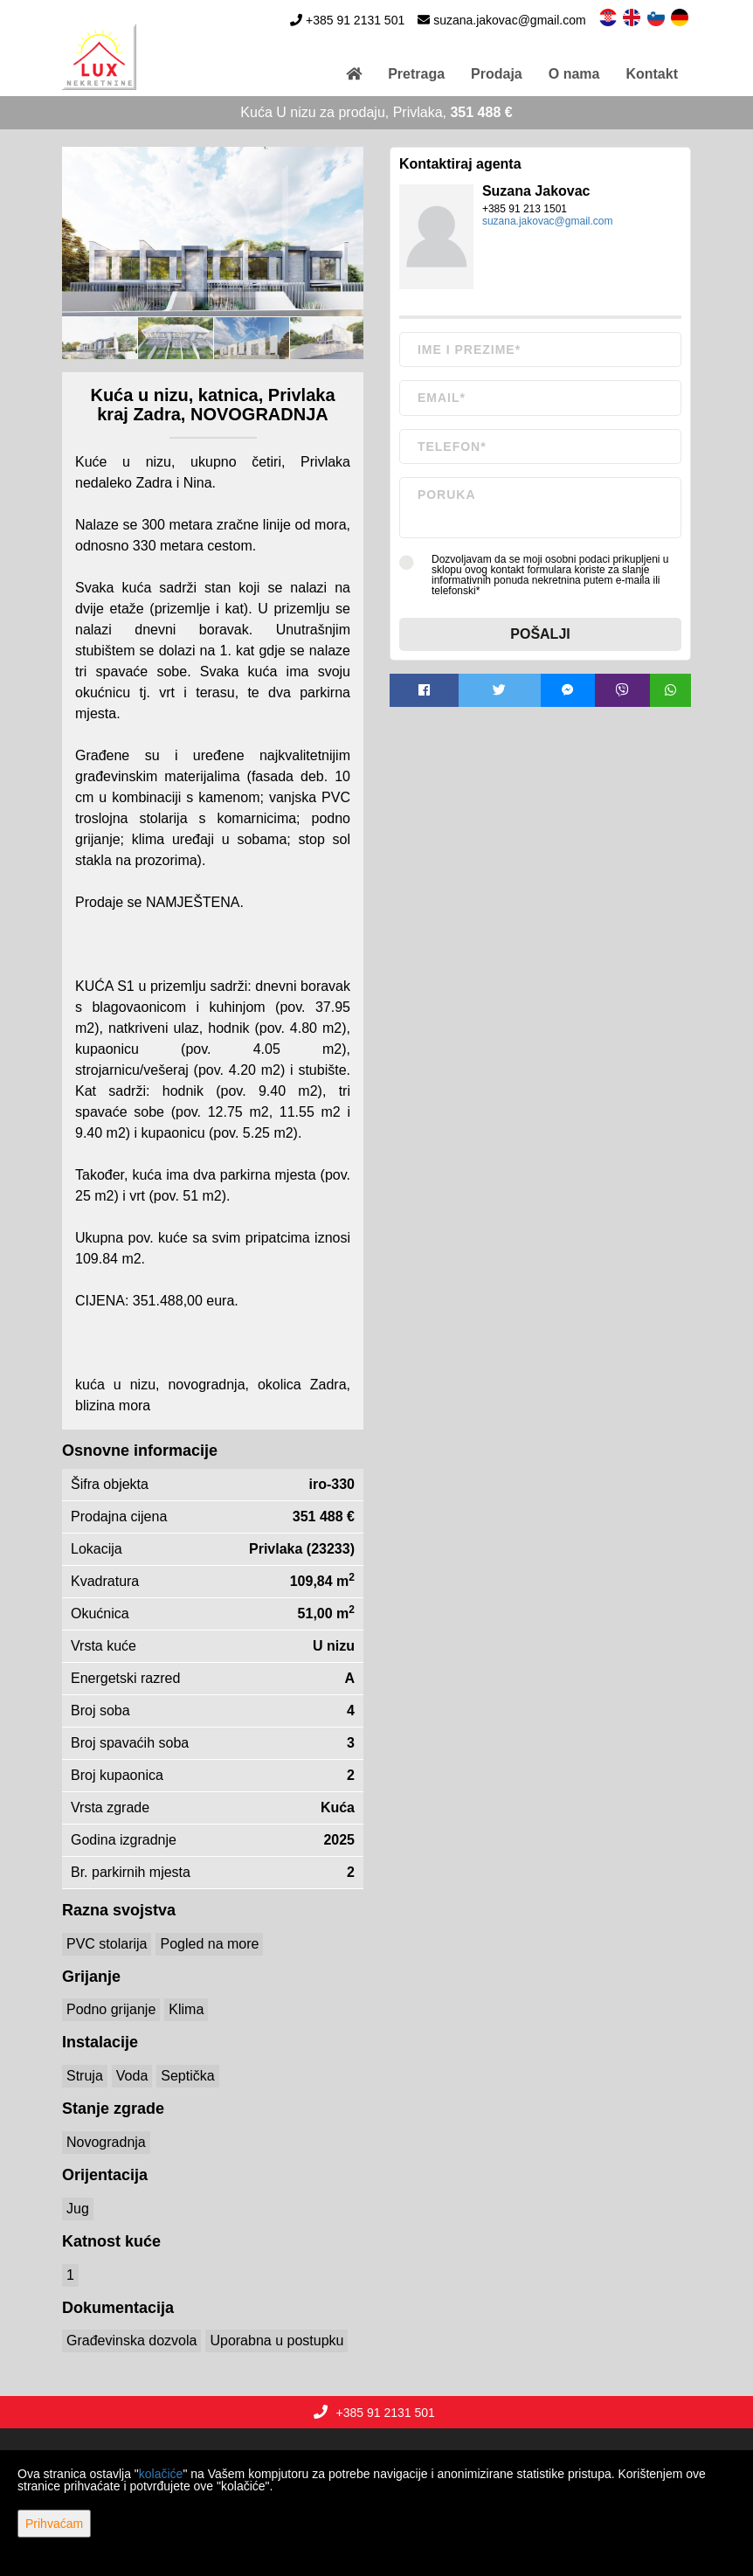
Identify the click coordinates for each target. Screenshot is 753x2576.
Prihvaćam (54, 2524)
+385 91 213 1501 (524, 209)
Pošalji (540, 634)
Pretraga (416, 73)
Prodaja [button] (496, 73)
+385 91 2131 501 (355, 20)
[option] (100, 337)
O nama (574, 73)
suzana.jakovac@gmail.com (509, 20)
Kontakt (651, 73)
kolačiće (161, 2474)
